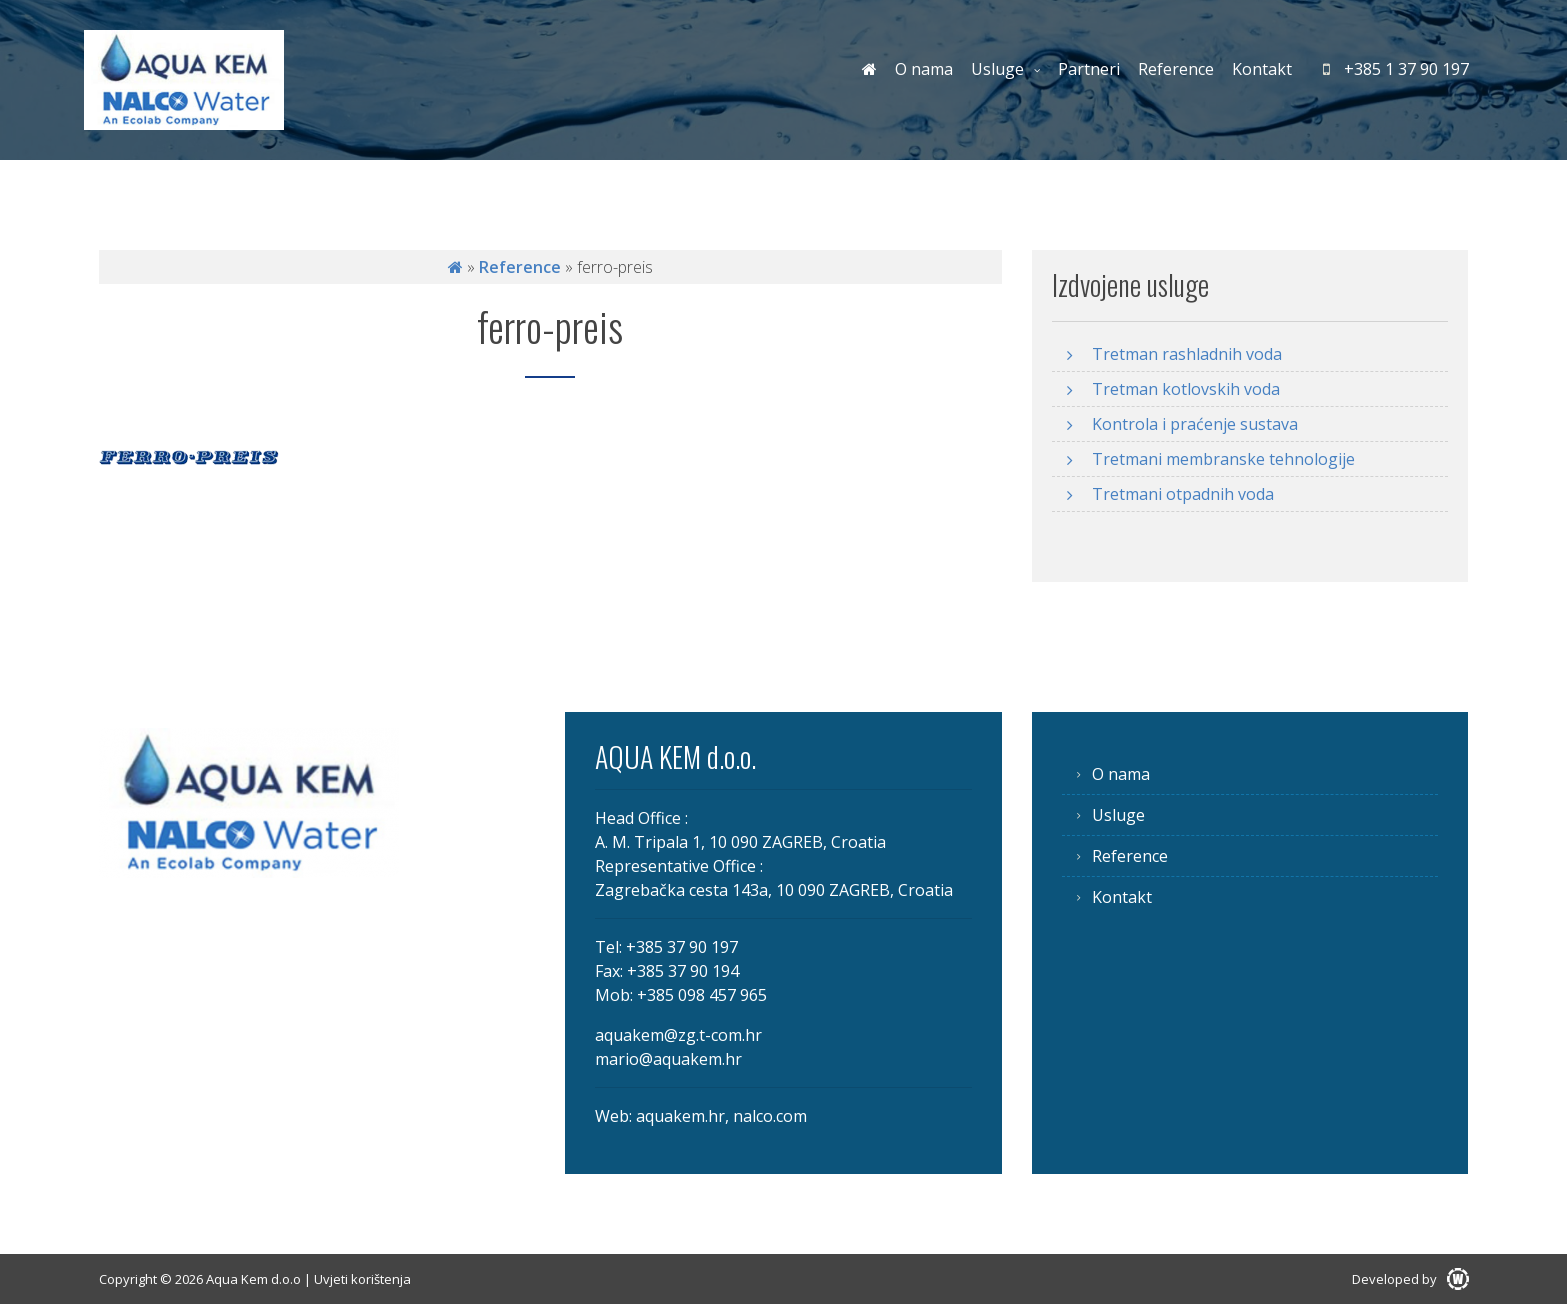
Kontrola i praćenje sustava (1195, 424)
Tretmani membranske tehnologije (1223, 459)
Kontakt (1262, 69)
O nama (924, 69)
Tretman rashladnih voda (1187, 354)
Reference (1176, 69)
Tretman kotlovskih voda (1186, 389)
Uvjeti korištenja (362, 1279)
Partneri (1089, 69)
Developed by (1410, 1279)
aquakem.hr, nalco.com (721, 1116)
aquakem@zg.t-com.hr (678, 1035)
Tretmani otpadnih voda (1183, 494)
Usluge (997, 69)
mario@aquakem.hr (668, 1059)
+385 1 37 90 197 (1396, 69)
